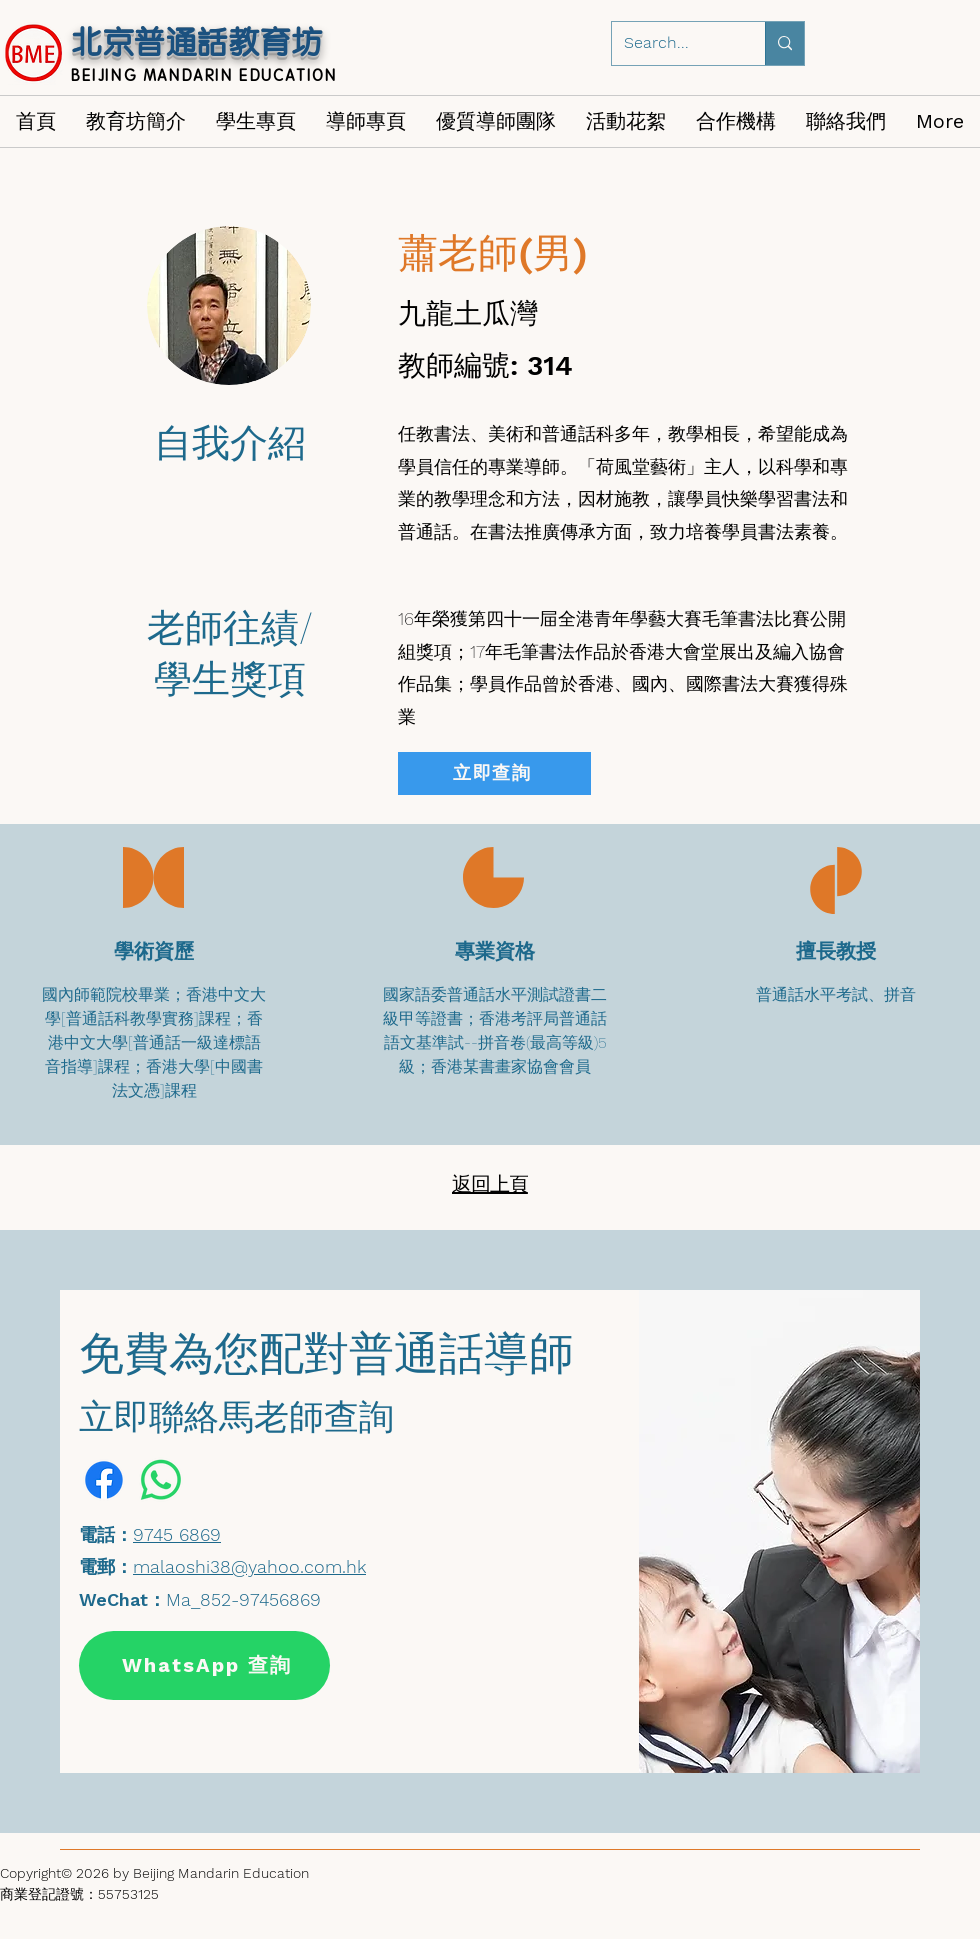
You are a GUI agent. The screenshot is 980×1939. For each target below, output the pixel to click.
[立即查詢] (494, 773)
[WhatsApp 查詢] (204, 1665)
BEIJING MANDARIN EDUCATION (204, 74)
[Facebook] (104, 1480)
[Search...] (673, 43)
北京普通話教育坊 (197, 41)
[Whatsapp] (161, 1480)
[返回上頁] (491, 1184)
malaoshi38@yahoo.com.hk (249, 1566)
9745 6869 (177, 1534)
